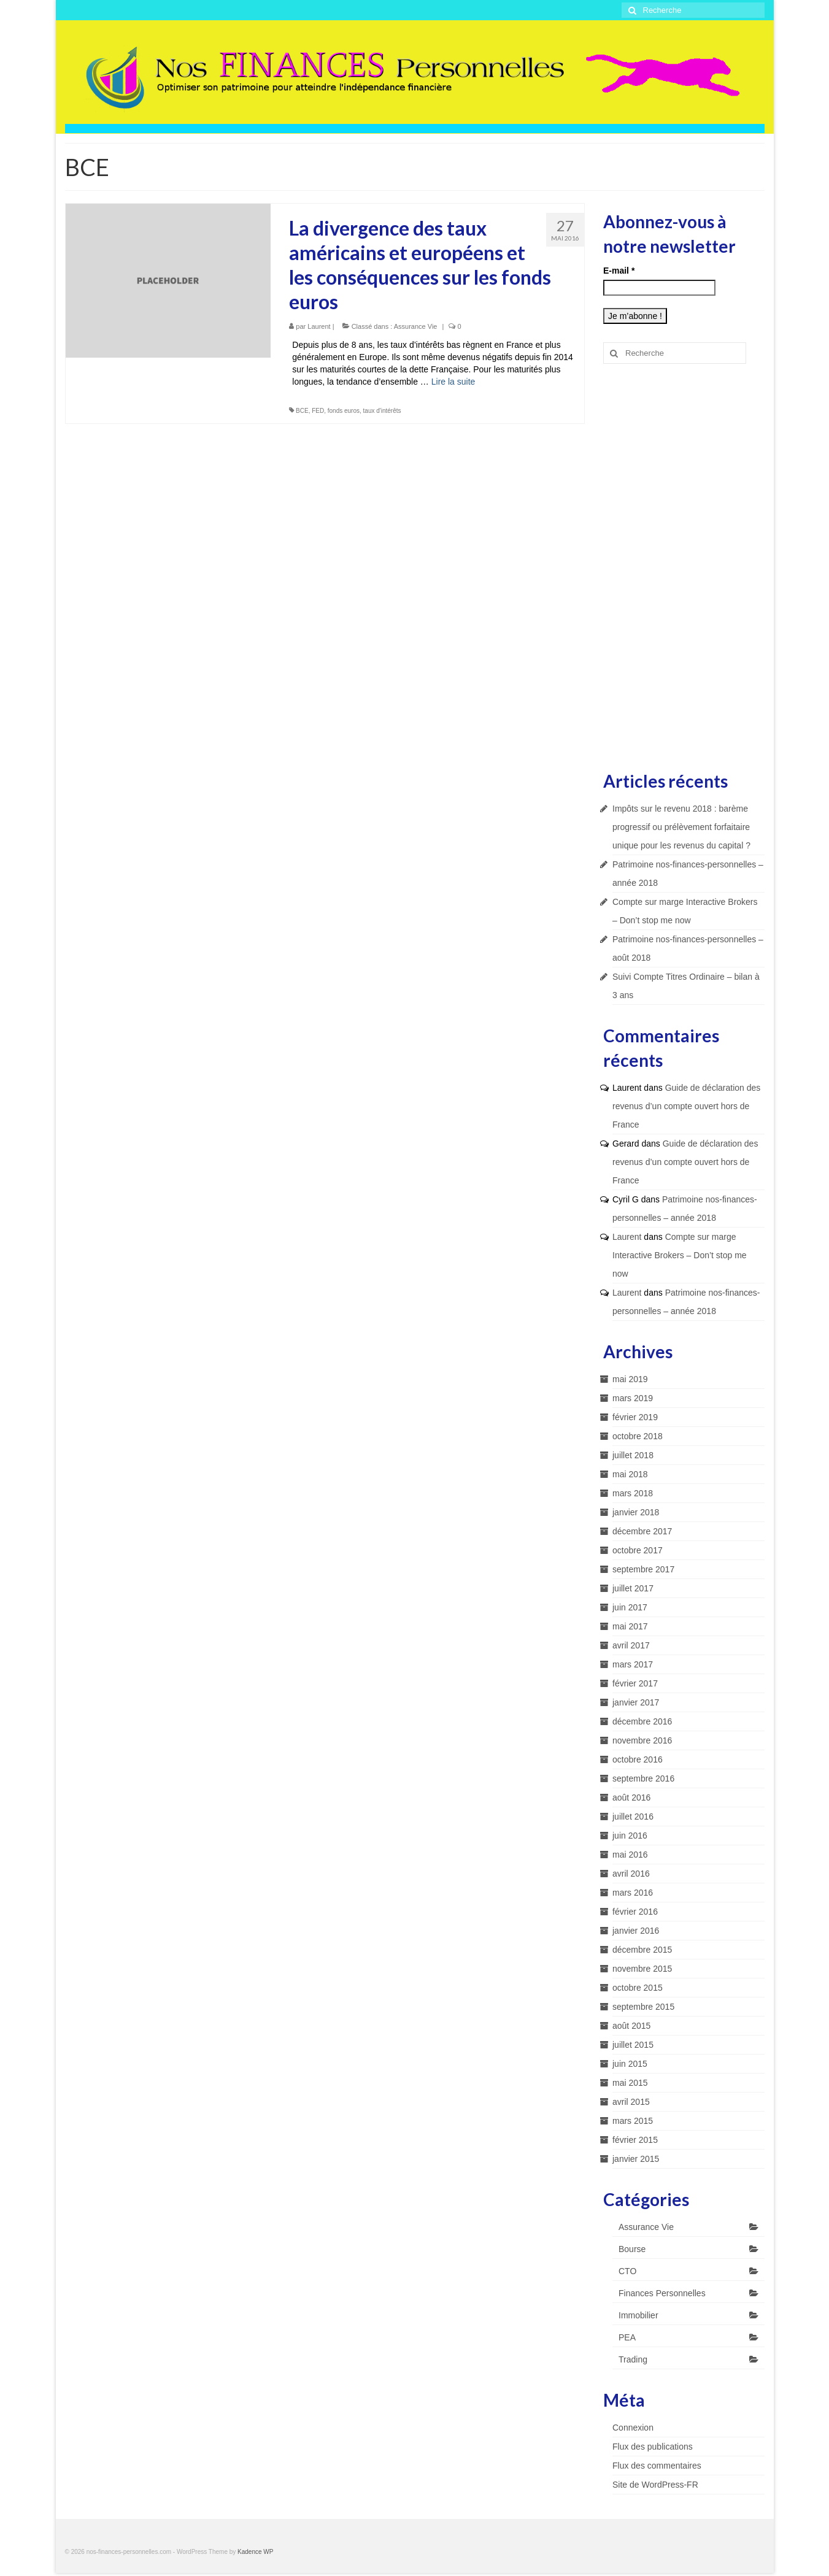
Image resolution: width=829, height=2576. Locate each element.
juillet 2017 (633, 1588)
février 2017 (635, 1683)
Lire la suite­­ (453, 381)
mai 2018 (630, 1474)
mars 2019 (632, 1398)
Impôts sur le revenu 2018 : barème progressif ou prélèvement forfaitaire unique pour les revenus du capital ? (681, 827)
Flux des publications (652, 2446)
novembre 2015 (642, 1969)
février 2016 (635, 1912)
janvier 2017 (635, 1702)
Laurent (318, 326)
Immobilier (638, 2315)
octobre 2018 (637, 1436)
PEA (627, 2337)
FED (318, 410)
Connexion (633, 2427)
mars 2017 (632, 1664)
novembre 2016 (642, 1740)
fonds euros (344, 410)
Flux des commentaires (656, 2465)
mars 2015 (632, 2121)
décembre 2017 (642, 1531)
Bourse (632, 2249)
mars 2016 (632, 1892)
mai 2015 (630, 2083)
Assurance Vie (416, 326)
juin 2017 (629, 1607)
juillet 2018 (633, 1455)
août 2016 (631, 1797)
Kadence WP (255, 2551)
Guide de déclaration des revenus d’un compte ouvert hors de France (686, 1106)
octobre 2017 (637, 1550)
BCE (302, 410)
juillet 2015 (633, 2045)
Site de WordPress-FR (655, 2484)
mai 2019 (630, 1379)
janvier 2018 (635, 1512)
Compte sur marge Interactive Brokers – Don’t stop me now (679, 1255)
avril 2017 (631, 1645)
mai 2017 (630, 1626)
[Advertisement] (684, 566)
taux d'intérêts (382, 410)
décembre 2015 (642, 1950)
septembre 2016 (643, 1778)
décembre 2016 (642, 1721)
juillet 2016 (633, 1816)
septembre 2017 (643, 1569)
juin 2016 (629, 1835)
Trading (633, 2359)
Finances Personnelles (662, 2293)
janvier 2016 (635, 1931)
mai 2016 (630, 1854)
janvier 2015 (635, 2159)
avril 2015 (631, 2102)
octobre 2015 (637, 1988)
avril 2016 (631, 1873)
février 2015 (635, 2140)
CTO (627, 2271)
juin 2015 (629, 2064)
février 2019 (635, 1417)
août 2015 (631, 2026)
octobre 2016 (637, 1759)
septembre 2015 (643, 2007)
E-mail (618, 270)
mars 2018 (632, 1493)
